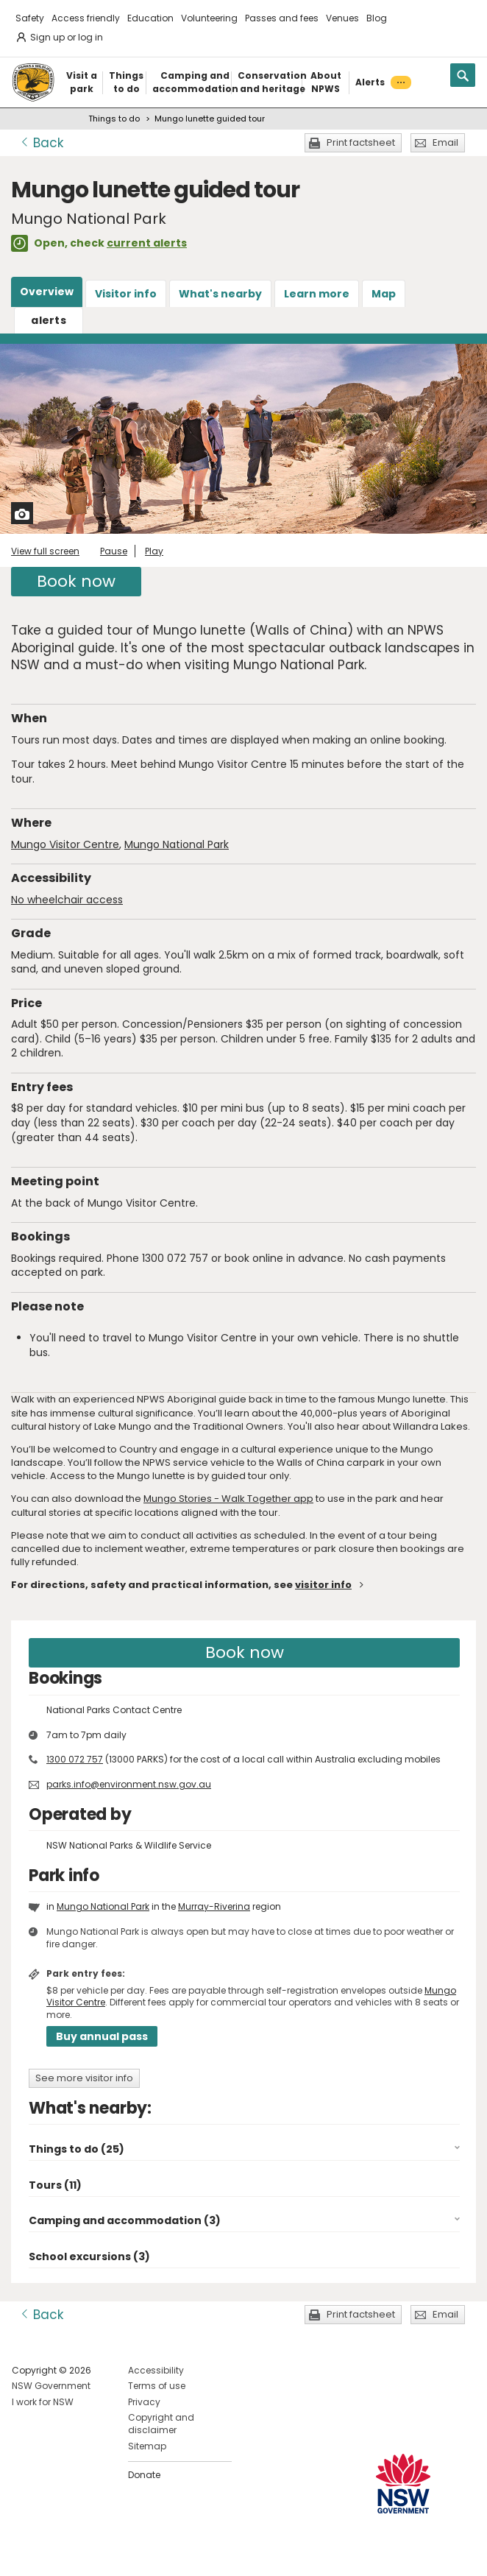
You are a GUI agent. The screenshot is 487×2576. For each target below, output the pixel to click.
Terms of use (156, 2385)
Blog (376, 18)
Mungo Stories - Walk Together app (228, 1499)
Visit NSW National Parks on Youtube (88, 2552)
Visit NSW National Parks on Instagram (57, 2552)
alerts (48, 320)
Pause (113, 551)
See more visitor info (84, 2078)
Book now (76, 581)
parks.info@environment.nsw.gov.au (128, 1784)
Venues (342, 18)
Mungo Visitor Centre (65, 844)
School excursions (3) (89, 2256)
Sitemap (147, 2446)
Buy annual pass (102, 2036)
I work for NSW (43, 2402)
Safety (29, 18)
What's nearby (220, 293)
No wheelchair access (67, 899)
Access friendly (85, 18)
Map (384, 293)
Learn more (316, 293)
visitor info (323, 1585)
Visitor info (126, 293)
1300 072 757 (74, 1759)
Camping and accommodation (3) (125, 2220)
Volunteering (209, 18)
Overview (47, 291)
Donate (144, 2475)
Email (445, 142)
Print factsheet (361, 142)
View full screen (45, 551)
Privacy (144, 2402)
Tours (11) (55, 2185)
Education (150, 18)
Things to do (114, 118)
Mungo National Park (176, 844)
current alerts (147, 243)
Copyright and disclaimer (161, 2423)
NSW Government (51, 2385)
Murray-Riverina (214, 1906)
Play (154, 551)
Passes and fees (282, 18)
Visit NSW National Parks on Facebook (25, 2552)
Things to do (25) (76, 2149)
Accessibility (156, 2370)
